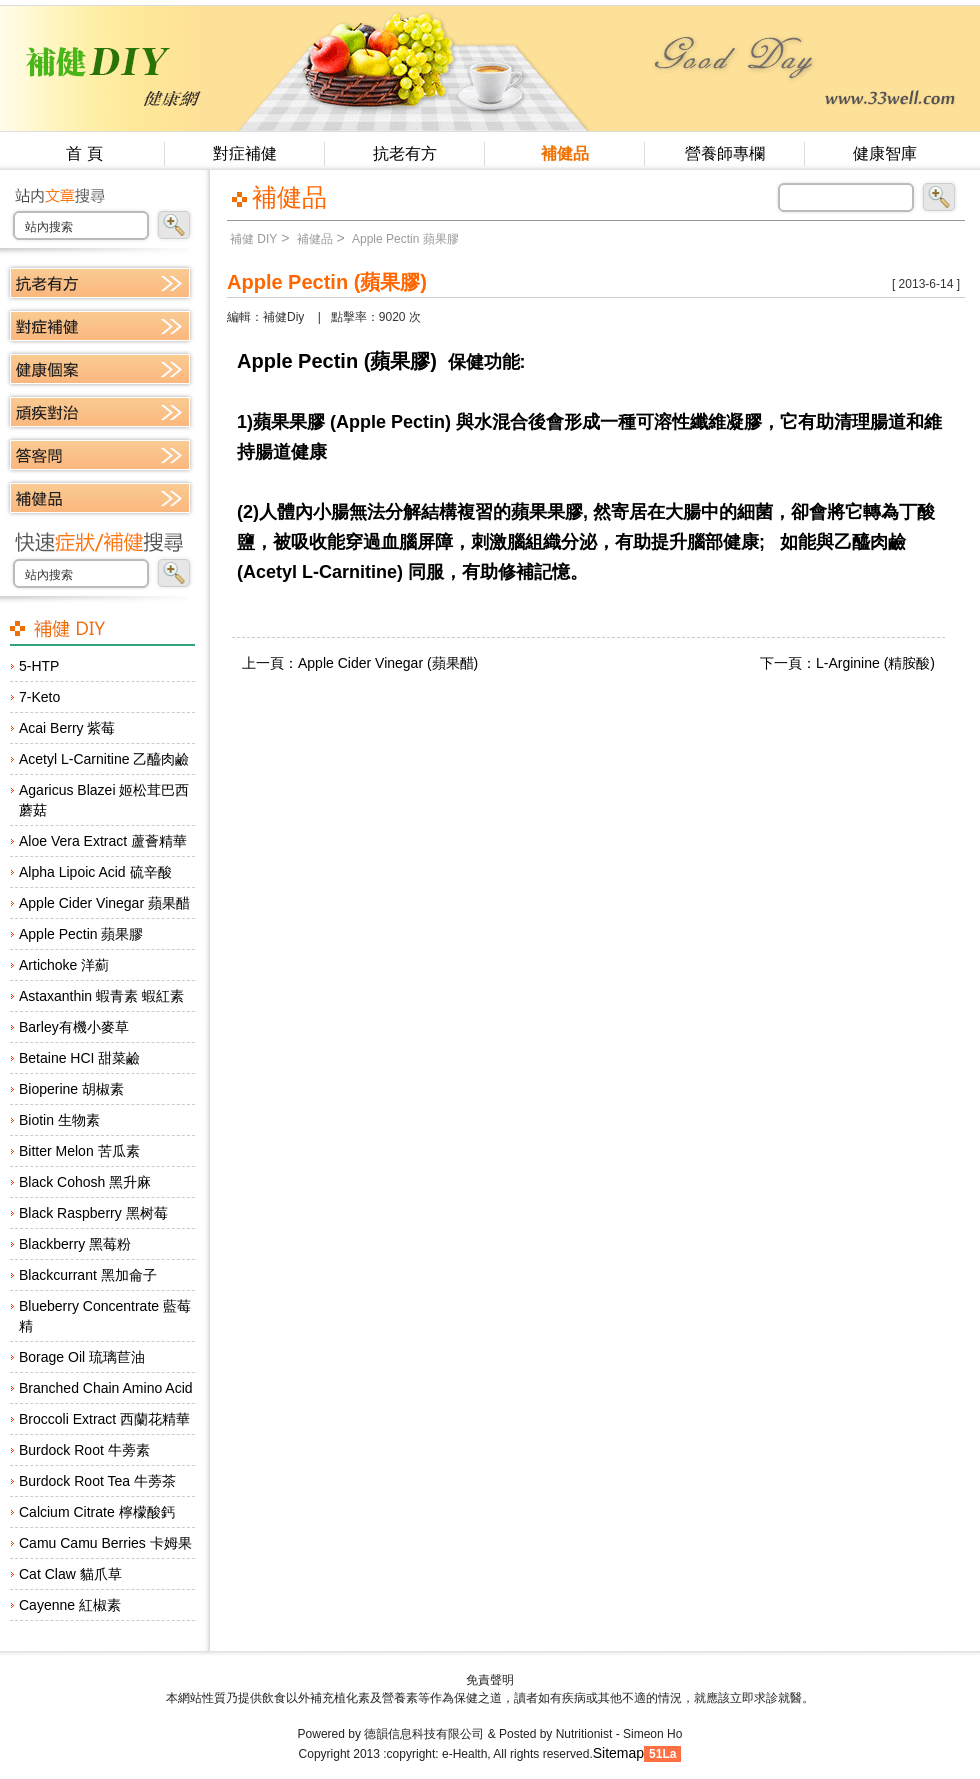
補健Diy (283, 317)
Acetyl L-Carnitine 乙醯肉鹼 (104, 759)
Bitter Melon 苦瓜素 (79, 1151)
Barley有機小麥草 (74, 1027)
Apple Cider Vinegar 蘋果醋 (104, 903)
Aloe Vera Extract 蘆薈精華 (103, 841)
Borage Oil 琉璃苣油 (82, 1357)
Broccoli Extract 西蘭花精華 (104, 1419)
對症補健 (245, 153)
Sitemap (618, 1753)
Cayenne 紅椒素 (70, 1605)
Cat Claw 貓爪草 (70, 1574)
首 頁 (84, 153)
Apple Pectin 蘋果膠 (81, 934)
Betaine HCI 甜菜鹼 (79, 1058)
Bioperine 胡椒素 (71, 1089)
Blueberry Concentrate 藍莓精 (105, 1316)
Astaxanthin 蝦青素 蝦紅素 (101, 996)
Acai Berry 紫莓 (67, 728)
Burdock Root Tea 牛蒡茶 (97, 1481)
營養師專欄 (725, 153)
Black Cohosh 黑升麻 (85, 1182)
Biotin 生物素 (59, 1120)
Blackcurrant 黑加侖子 (88, 1275)
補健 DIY (253, 239)
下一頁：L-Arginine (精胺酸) (847, 663)
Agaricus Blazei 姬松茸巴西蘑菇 (104, 800)
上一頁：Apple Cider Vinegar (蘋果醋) (360, 663)
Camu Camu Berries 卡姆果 (105, 1543)
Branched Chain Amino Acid (106, 1388)
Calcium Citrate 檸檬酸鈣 (97, 1512)
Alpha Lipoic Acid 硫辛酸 (95, 872)
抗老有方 (405, 153)
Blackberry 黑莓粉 (75, 1244)
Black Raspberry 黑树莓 (93, 1213)
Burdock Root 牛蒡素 (84, 1450)
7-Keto (39, 697)
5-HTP (39, 666)
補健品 (565, 153)
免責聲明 (490, 1680)
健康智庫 (885, 153)
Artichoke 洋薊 (64, 965)
